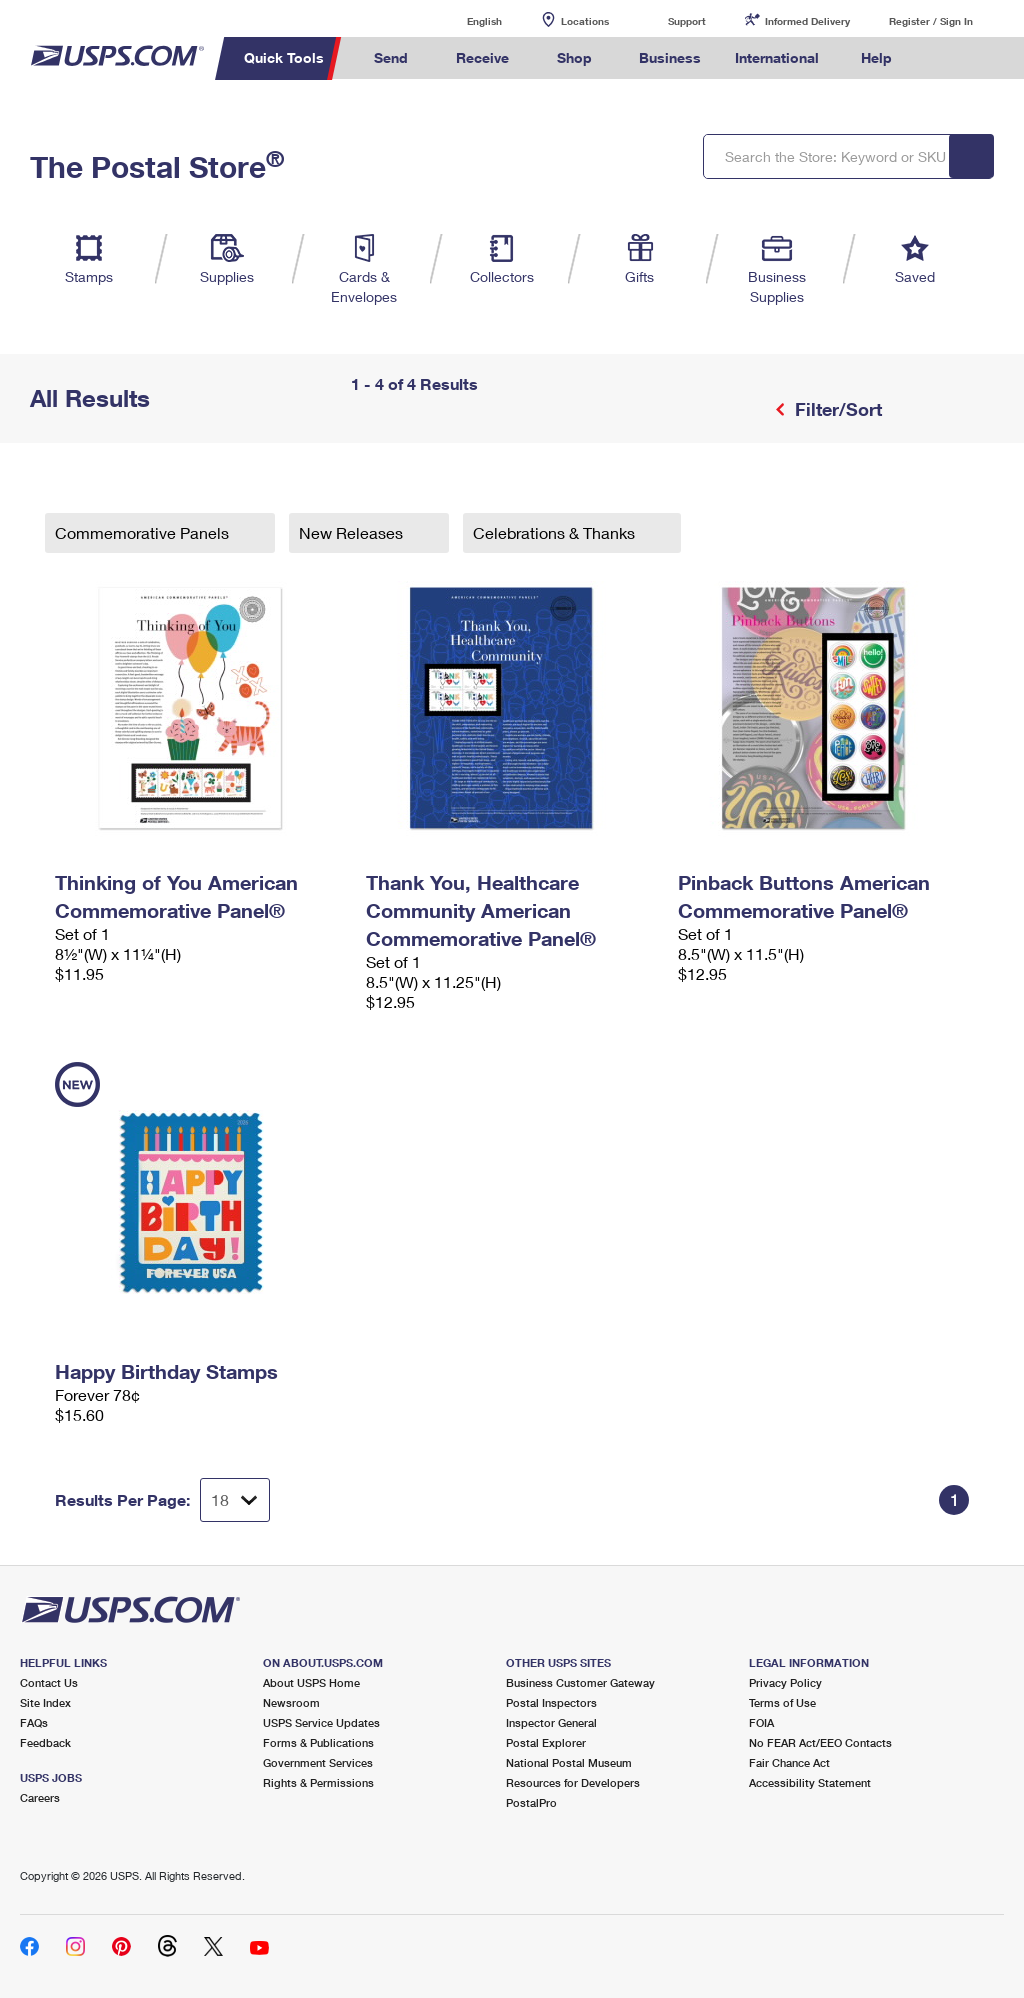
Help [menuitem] (876, 57)
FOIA (761, 1722)
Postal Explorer (546, 1742)
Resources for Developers (573, 1782)
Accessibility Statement (810, 1782)
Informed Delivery (807, 21)
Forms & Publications (318, 1742)
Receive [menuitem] (482, 57)
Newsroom (291, 1702)
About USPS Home (311, 1682)
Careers (40, 1797)
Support (687, 21)
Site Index (45, 1702)
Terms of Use (782, 1702)
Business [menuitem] (670, 57)
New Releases (353, 532)
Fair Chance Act (789, 1762)
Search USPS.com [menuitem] (943, 58)
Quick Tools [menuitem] (284, 57)
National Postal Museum (569, 1762)
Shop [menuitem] (574, 57)
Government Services (318, 1762)
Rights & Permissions (318, 1782)
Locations (585, 21)
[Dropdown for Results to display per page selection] (235, 1500)
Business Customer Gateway (580, 1682)
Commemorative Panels (144, 532)
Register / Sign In (931, 21)
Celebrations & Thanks (556, 532)
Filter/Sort (836, 409)
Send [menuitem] (391, 57)
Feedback (45, 1742)
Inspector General (551, 1722)
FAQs (34, 1722)
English (464, 20)
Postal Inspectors (551, 1702)
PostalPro (531, 1802)
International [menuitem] (777, 57)
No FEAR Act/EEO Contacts (820, 1742)
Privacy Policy (785, 1682)
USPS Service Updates (321, 1722)
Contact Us (49, 1682)
